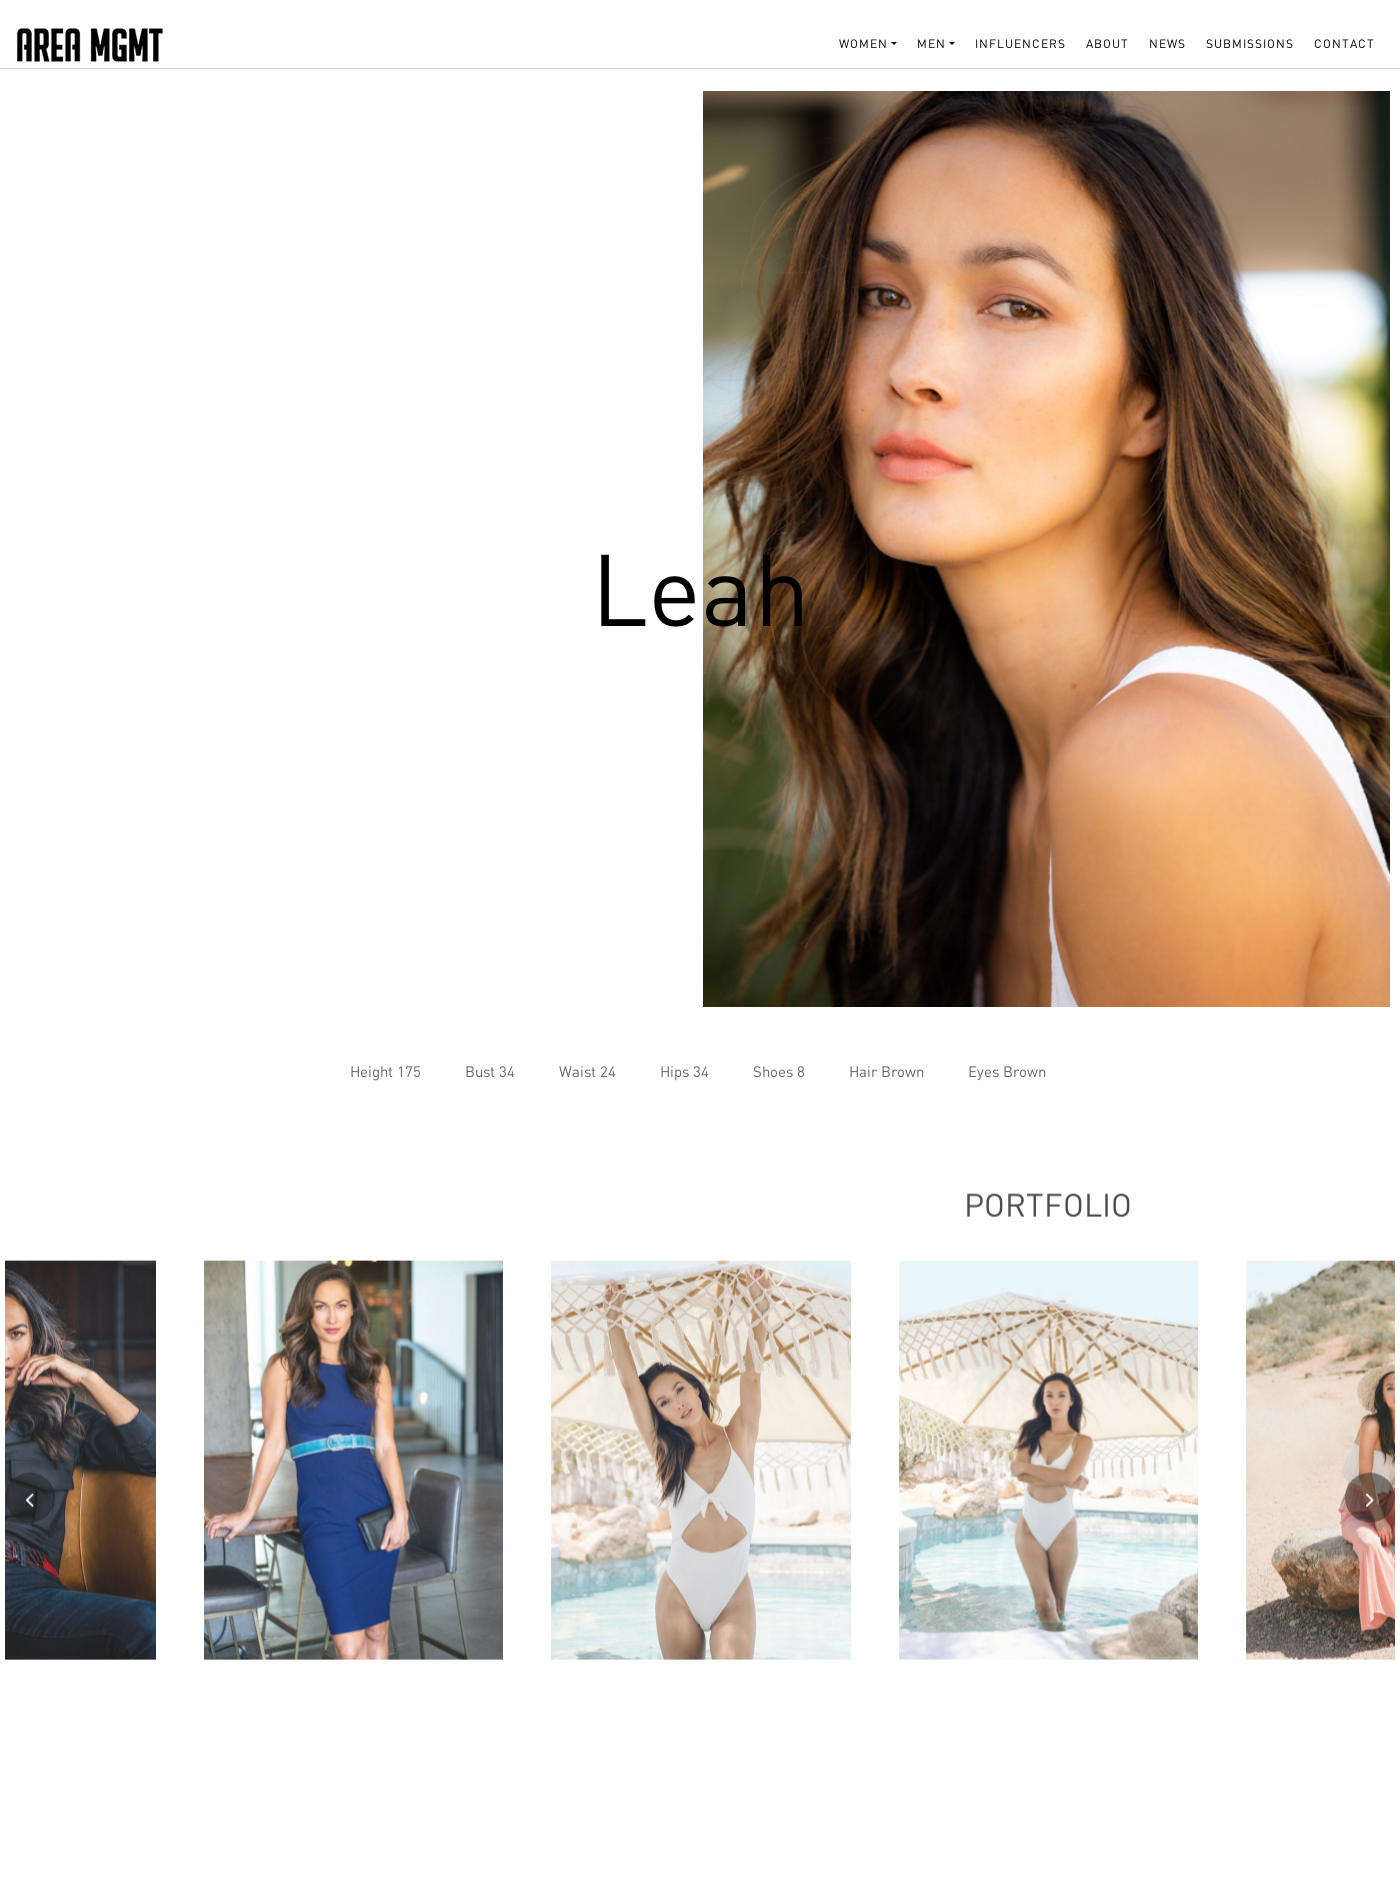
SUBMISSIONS (1250, 43)
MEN (931, 43)
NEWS (1167, 43)
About (1107, 43)
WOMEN (863, 43)
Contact (1344, 43)
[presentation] (30, 1505)
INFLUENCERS (1020, 43)
